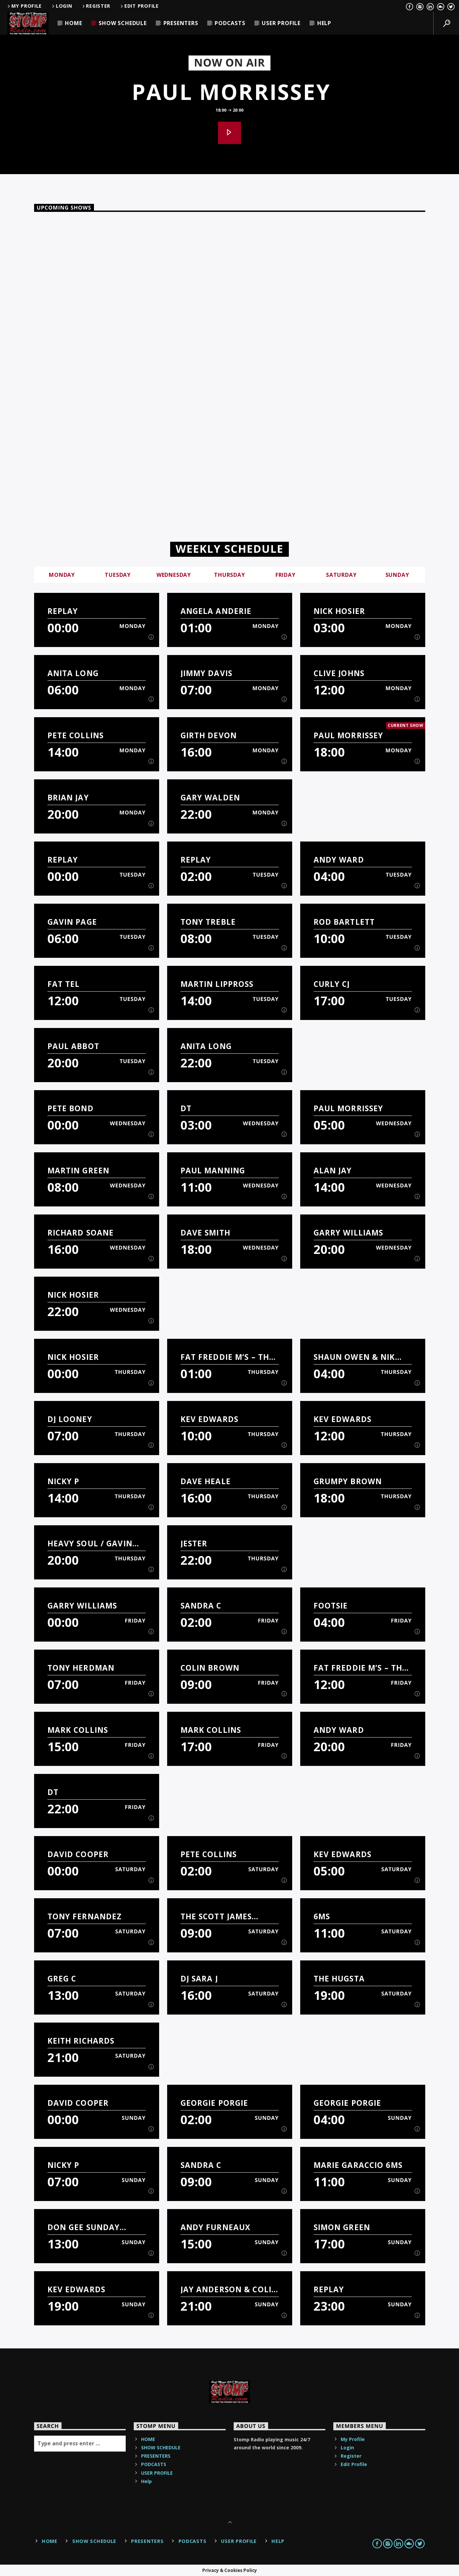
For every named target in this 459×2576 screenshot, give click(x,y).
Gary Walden (210, 797)
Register (96, 6)
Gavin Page (72, 922)
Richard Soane (80, 1233)
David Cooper (78, 1854)
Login (61, 6)
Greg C (62, 1978)
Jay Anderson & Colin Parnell (229, 2289)
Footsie (331, 1605)
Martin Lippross (217, 984)
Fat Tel (63, 984)
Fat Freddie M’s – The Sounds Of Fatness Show (227, 1357)
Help (324, 23)
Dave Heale (206, 1481)
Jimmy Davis (206, 673)
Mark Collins (77, 1730)
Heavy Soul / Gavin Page (89, 1543)
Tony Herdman (81, 1668)
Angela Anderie (216, 611)
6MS (322, 1916)
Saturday (341, 574)
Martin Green (78, 1170)
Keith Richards (81, 2041)
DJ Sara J (199, 1978)
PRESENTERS (180, 23)
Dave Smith (205, 1233)
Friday (285, 574)
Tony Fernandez (84, 1916)
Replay (62, 611)
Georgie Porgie (214, 2103)
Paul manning (213, 1170)
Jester (194, 1543)
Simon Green (342, 2227)
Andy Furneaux (216, 2227)
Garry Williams (348, 1233)
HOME (73, 23)
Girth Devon (209, 735)
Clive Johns (339, 673)
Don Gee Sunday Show (83, 2227)
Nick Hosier (339, 611)
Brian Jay (68, 797)
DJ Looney (69, 1419)
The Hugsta (339, 1978)
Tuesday (118, 574)
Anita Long (73, 673)
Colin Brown (210, 1668)
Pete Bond (70, 1108)
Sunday (397, 574)
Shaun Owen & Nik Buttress (354, 1357)
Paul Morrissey (231, 91)
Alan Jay (333, 1170)
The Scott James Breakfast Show (217, 1916)
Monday (62, 574)
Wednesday (173, 574)
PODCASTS (230, 23)
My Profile (24, 6)
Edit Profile (138, 6)
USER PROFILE (281, 23)
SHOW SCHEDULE (122, 23)
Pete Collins (75, 735)
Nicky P (63, 1481)
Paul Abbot (73, 1046)
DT (186, 1108)
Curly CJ (332, 984)
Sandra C (201, 1605)
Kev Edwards (209, 1419)
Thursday (229, 574)
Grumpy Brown (348, 1481)
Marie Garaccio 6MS (358, 2165)
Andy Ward (339, 860)
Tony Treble (208, 922)
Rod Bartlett (344, 922)
